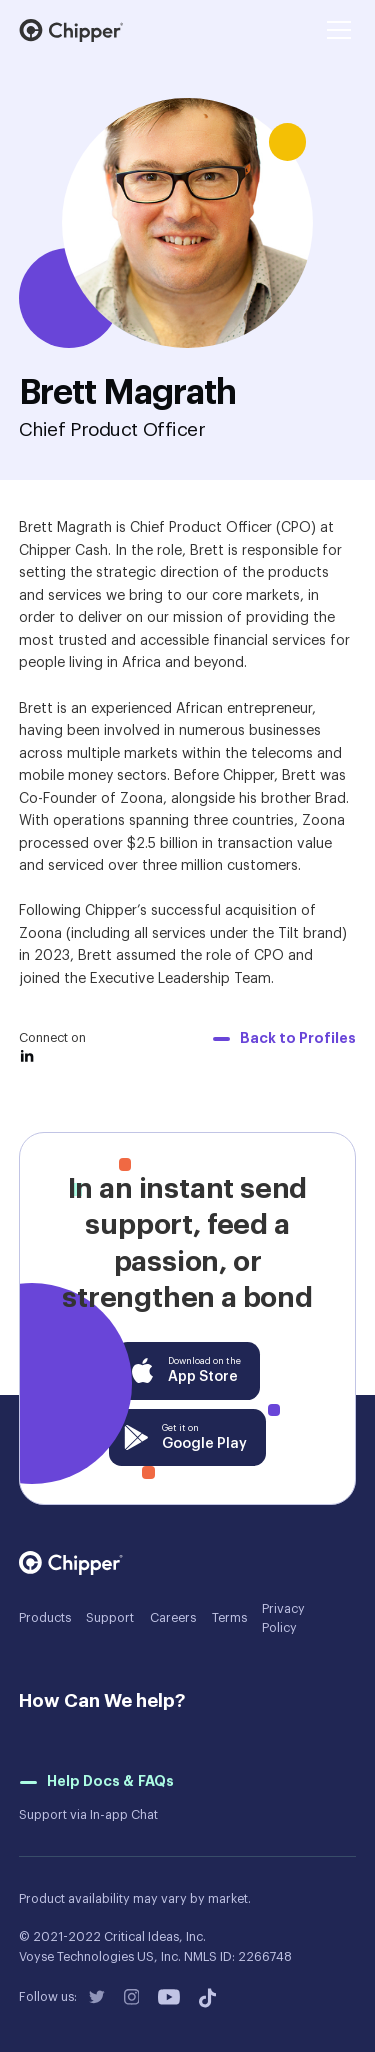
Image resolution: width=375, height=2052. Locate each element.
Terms (229, 1618)
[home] (71, 30)
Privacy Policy (283, 1618)
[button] (336, 30)
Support (110, 1618)
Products (45, 1618)
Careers (173, 1618)
